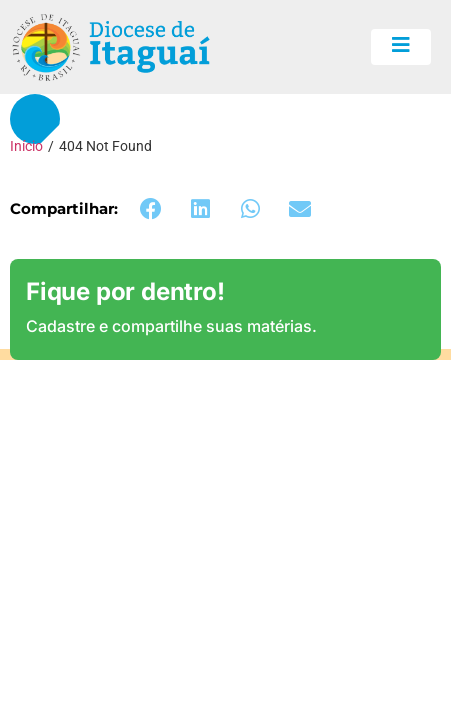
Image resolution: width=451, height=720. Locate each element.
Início (26, 146)
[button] (151, 209)
